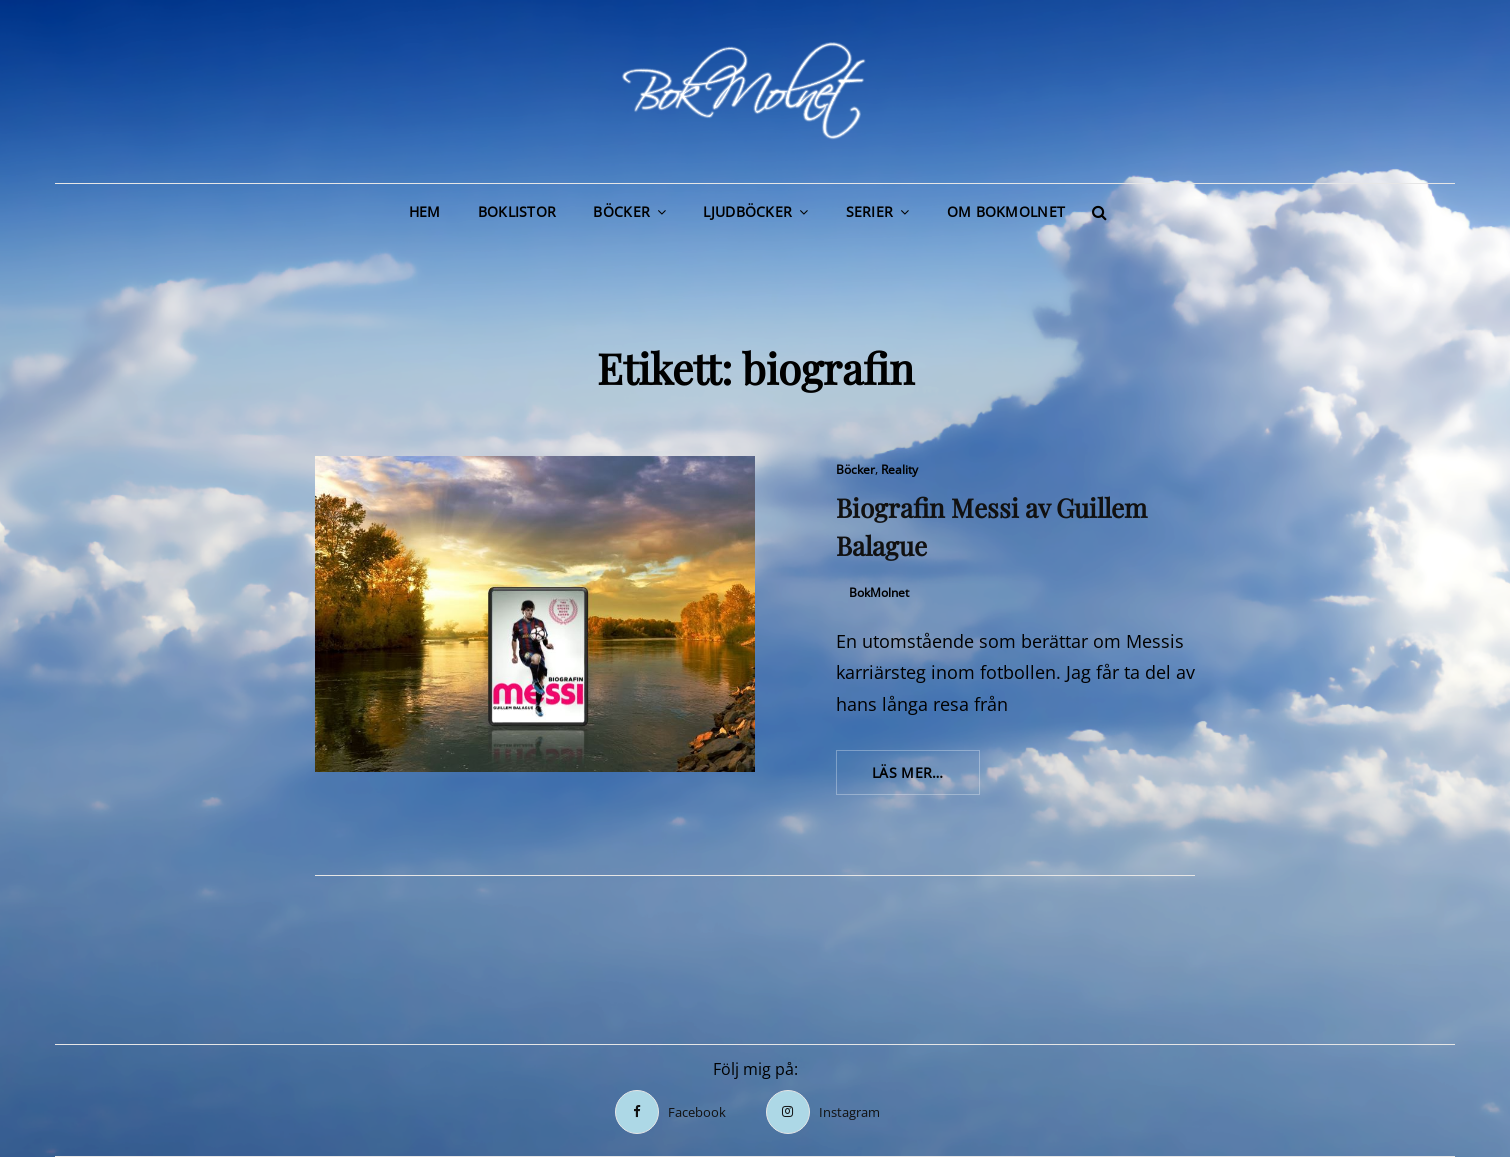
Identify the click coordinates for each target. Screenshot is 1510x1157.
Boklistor (517, 211)
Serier (870, 211)
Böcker (621, 211)
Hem (425, 211)
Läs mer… (926, 778)
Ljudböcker (747, 211)
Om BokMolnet (1006, 211)
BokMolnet (879, 592)
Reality (899, 469)
